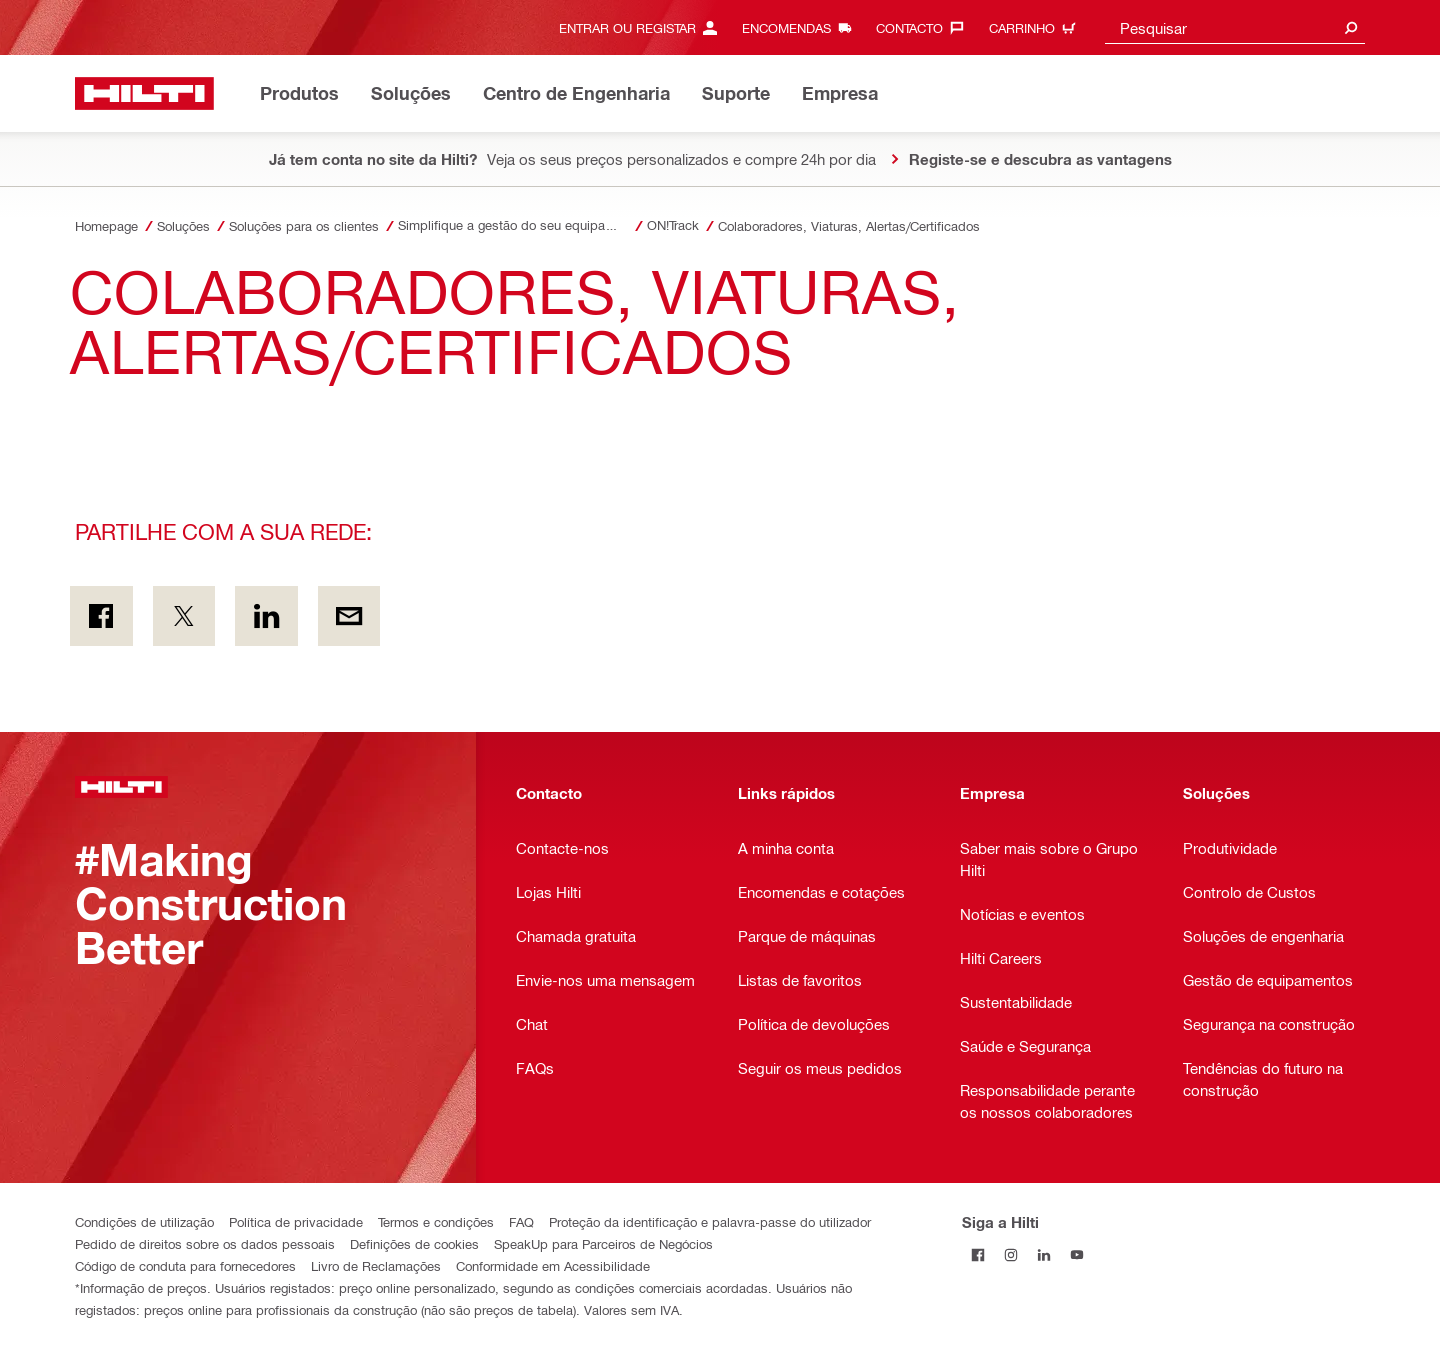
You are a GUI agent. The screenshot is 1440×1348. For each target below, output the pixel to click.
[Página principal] (144, 93)
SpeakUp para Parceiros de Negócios (603, 1243)
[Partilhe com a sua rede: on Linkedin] (266, 616)
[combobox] (1235, 27)
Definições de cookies (414, 1243)
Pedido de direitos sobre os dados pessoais (205, 1243)
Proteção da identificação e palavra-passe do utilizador (710, 1221)
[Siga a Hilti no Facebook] (978, 1254)
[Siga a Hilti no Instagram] (1011, 1254)
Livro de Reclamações (376, 1265)
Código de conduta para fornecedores (185, 1265)
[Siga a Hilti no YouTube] (1077, 1254)
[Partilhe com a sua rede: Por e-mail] (349, 616)
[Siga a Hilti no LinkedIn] (1044, 1254)
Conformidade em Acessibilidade (553, 1265)
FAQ (521, 1221)
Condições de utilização (144, 1221)
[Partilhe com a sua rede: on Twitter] (184, 616)
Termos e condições (436, 1221)
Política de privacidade (296, 1221)
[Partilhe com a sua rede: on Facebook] (101, 616)
